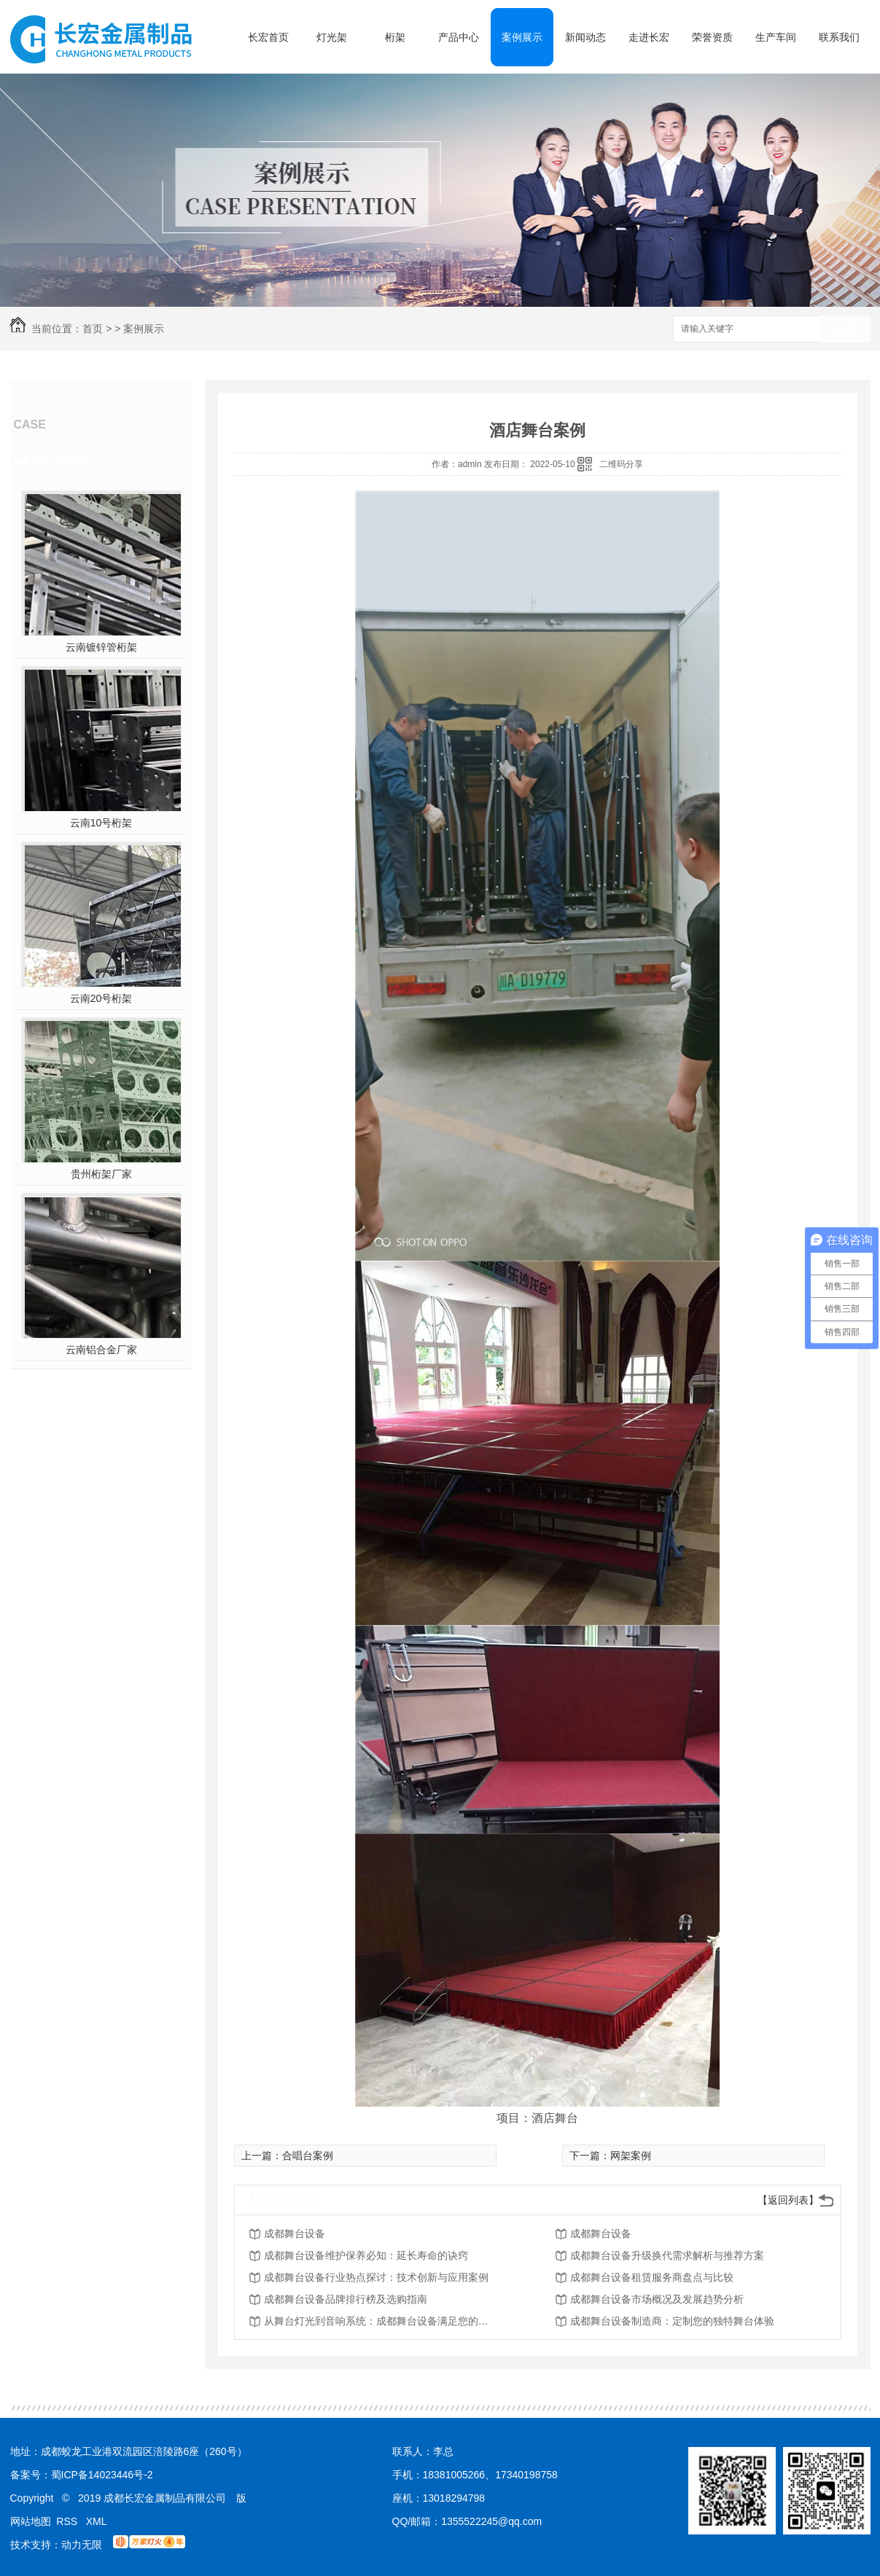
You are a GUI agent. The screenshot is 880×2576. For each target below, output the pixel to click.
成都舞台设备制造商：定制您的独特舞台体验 (672, 2321)
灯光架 (331, 37)
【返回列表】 (788, 2200)
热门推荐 (58, 460)
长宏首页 (268, 37)
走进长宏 (648, 37)
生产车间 (775, 37)
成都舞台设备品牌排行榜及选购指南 (345, 2299)
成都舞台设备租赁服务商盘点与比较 (651, 2277)
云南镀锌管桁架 (101, 647)
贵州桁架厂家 (101, 1174)
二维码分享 (621, 464)
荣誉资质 (712, 37)
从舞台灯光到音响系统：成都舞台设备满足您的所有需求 (380, 2321)
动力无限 (81, 2544)
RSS (68, 2521)
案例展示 (522, 37)
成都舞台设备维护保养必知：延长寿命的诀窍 (366, 2255)
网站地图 (30, 2521)
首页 (92, 328)
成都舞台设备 (294, 2233)
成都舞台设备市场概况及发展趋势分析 (657, 2299)
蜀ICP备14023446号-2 (102, 2475)
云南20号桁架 (101, 998)
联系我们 (839, 37)
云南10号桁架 (101, 823)
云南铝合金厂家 (101, 1349)
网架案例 (630, 2155)
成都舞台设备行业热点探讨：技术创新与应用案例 (376, 2277)
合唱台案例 (307, 2155)
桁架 (395, 37)
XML (96, 2521)
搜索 (845, 330)
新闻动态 (585, 37)
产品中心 (458, 37)
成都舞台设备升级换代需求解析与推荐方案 (667, 2255)
